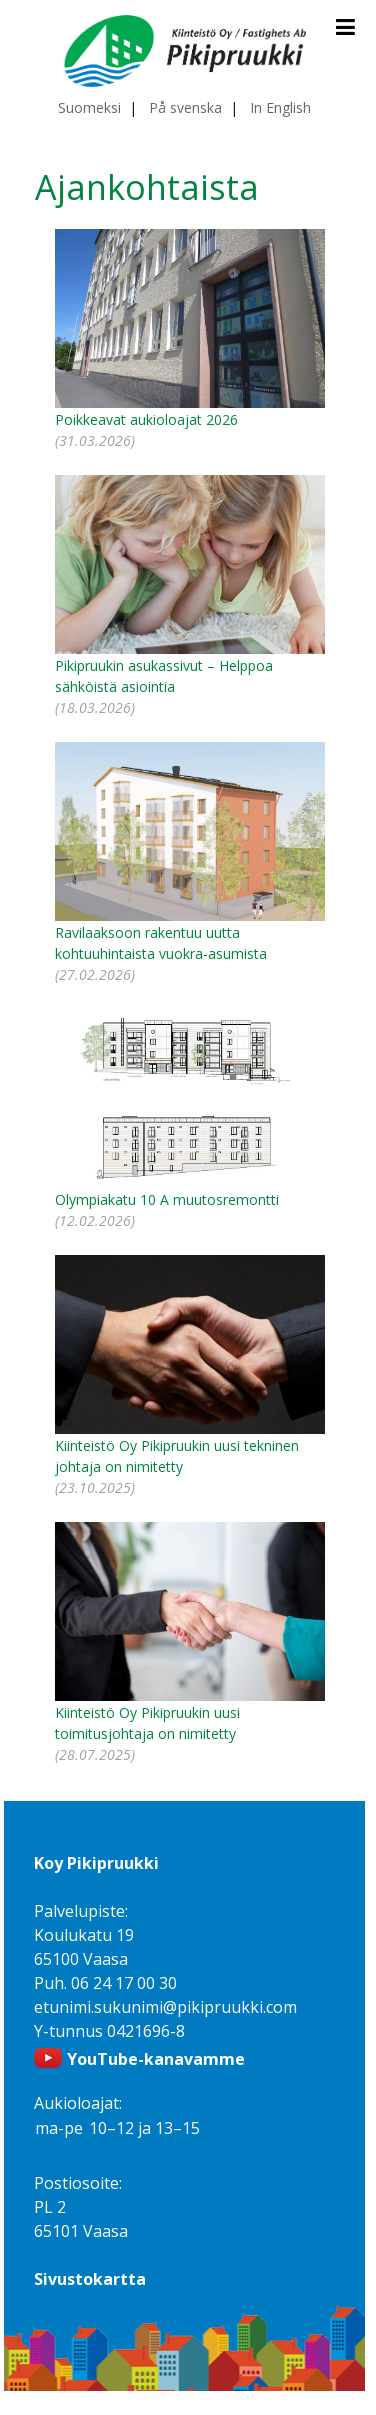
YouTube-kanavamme (156, 2059)
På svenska (185, 107)
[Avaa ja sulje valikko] (345, 26)
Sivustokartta (90, 2279)
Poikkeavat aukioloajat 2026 (146, 419)
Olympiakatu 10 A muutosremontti (167, 1199)
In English (280, 107)
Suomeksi (89, 107)
